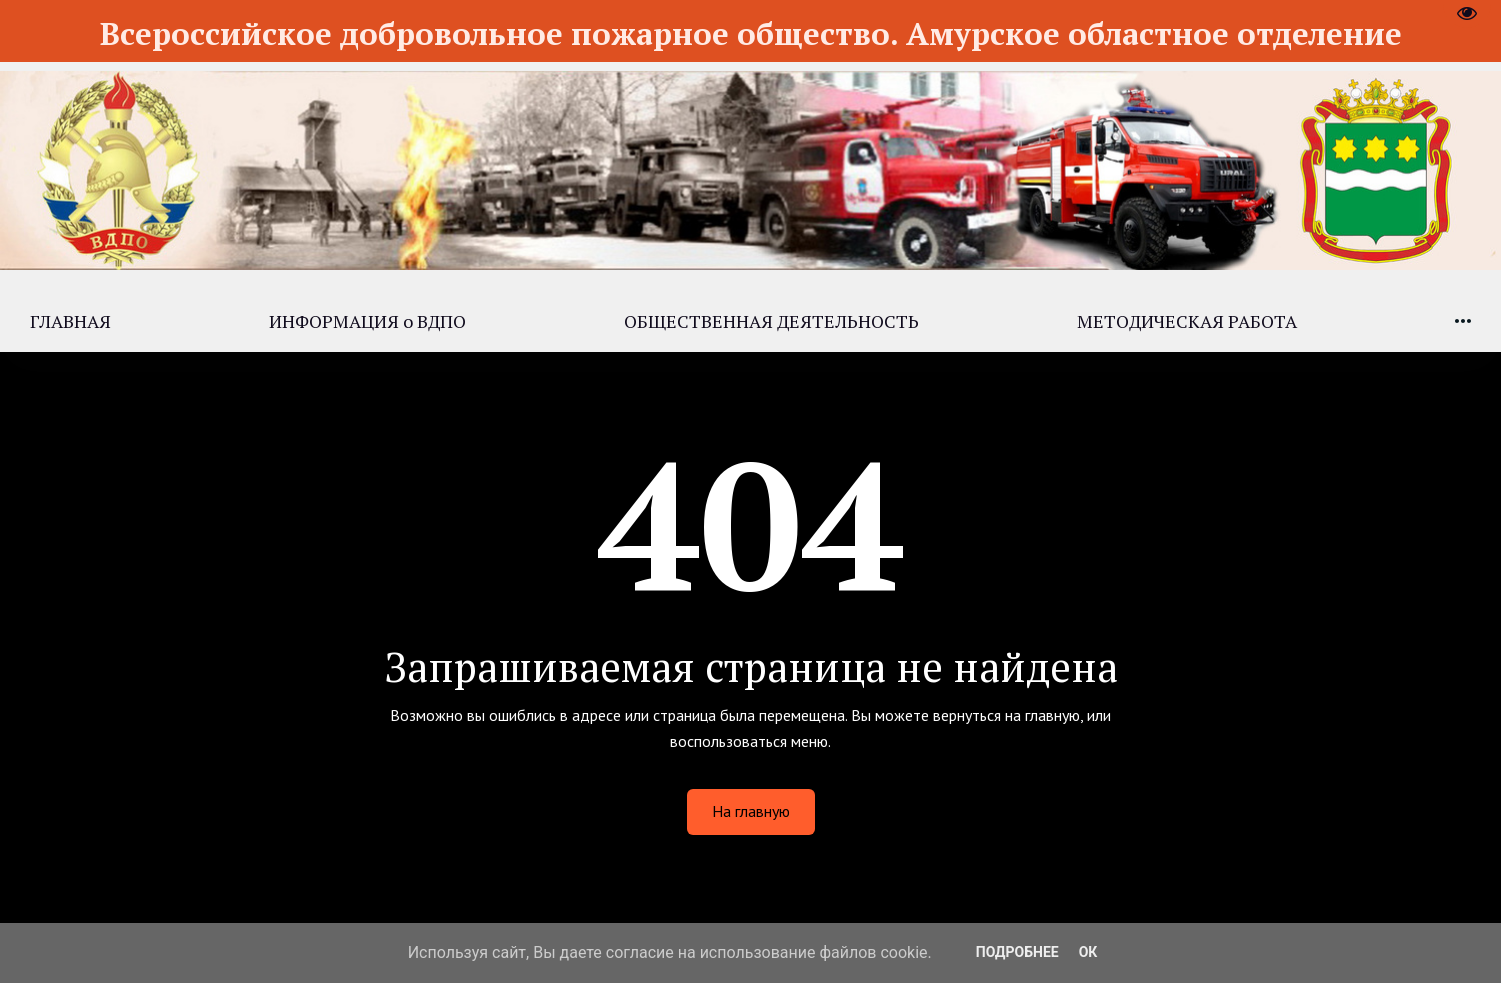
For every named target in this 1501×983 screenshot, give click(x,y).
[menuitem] (70, 321)
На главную (751, 811)
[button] (1463, 321)
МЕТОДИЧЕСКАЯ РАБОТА (1187, 321)
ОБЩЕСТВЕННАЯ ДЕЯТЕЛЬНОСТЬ (771, 321)
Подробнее (1017, 952)
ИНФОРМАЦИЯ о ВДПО (367, 321)
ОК (1088, 952)
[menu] (750, 321)
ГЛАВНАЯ (70, 321)
